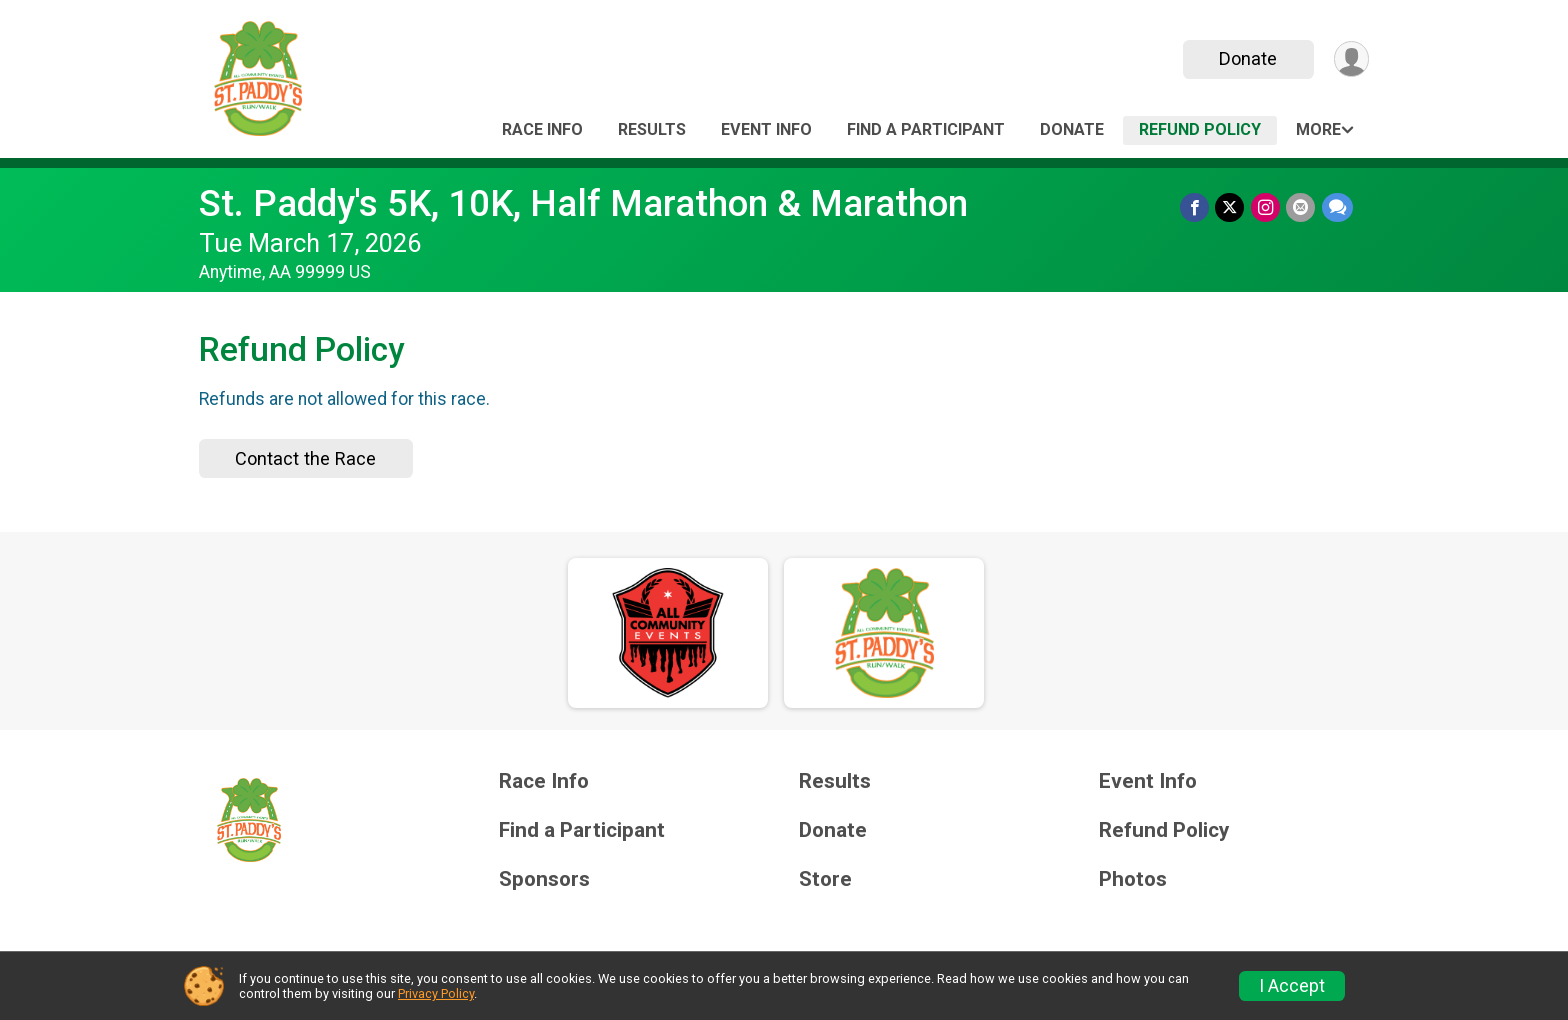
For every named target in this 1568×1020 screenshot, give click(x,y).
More (1318, 129)
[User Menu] (1350, 59)
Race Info (542, 129)
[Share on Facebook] (1196, 207)
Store (825, 879)
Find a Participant (926, 129)
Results (652, 129)
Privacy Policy (436, 993)
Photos (1133, 879)
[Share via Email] (1301, 207)
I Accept (1292, 986)
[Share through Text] (1337, 207)
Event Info (766, 129)
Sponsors (544, 879)
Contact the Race (305, 458)
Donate (1247, 58)
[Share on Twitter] (1231, 207)
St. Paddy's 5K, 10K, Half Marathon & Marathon (583, 203)
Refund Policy (1200, 129)
